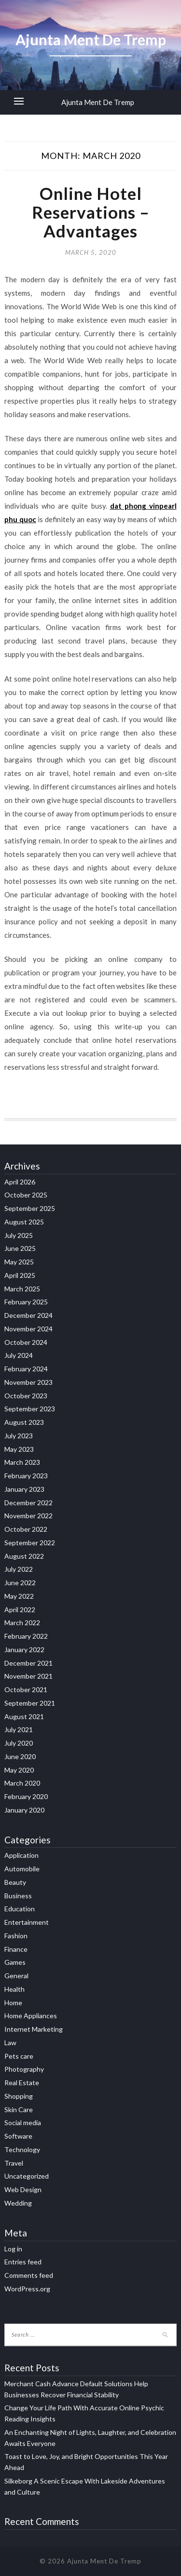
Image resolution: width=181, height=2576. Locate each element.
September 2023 (29, 1409)
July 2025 (18, 1235)
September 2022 (29, 1542)
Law (10, 2042)
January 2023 (24, 1489)
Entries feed (23, 2262)
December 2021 (28, 1663)
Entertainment (26, 1922)
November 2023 (28, 1382)
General (16, 1975)
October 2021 (25, 1689)
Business (18, 1896)
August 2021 (24, 1716)
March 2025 (22, 1289)
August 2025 (24, 1222)
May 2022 (19, 1596)
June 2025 (20, 1248)
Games (15, 1962)
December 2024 (28, 1315)
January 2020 (24, 1810)
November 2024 (28, 1329)
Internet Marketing (33, 2029)
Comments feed (28, 2275)
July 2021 (18, 1729)
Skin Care (18, 2109)
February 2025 (26, 1302)
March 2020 (22, 1783)
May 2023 (19, 1449)
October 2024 (25, 1342)
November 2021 (28, 1676)
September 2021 (29, 1703)
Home (13, 2002)
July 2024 (18, 1355)
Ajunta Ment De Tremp (97, 102)
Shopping (18, 2096)
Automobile (22, 1869)
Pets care (18, 2056)
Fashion (16, 1936)
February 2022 (26, 1636)
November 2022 (28, 1515)
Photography (24, 2069)
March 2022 (22, 1622)
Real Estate (21, 2082)
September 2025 (29, 1208)
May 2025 (19, 1262)
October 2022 (25, 1529)
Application (21, 1855)
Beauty (15, 1882)
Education (19, 1909)
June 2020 (20, 1756)
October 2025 (25, 1195)
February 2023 (26, 1476)
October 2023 (25, 1396)
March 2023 (22, 1462)
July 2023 (18, 1436)
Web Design (23, 2189)
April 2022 (19, 1609)
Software (18, 2136)
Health (14, 1989)
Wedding (18, 2203)
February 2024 (26, 1369)
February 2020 (26, 1796)
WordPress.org (27, 2289)
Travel (13, 2163)
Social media (22, 2122)
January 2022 (24, 1649)
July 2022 (18, 1569)
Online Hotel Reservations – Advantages (91, 212)
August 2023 (24, 1422)
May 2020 (19, 1770)
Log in (13, 2249)
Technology (22, 2149)
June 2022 (20, 1582)
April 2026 (19, 1182)
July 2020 (18, 1743)
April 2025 (19, 1275)
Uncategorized (26, 2176)
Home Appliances (30, 2015)
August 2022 (24, 1556)
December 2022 (28, 1502)
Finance (16, 1949)
